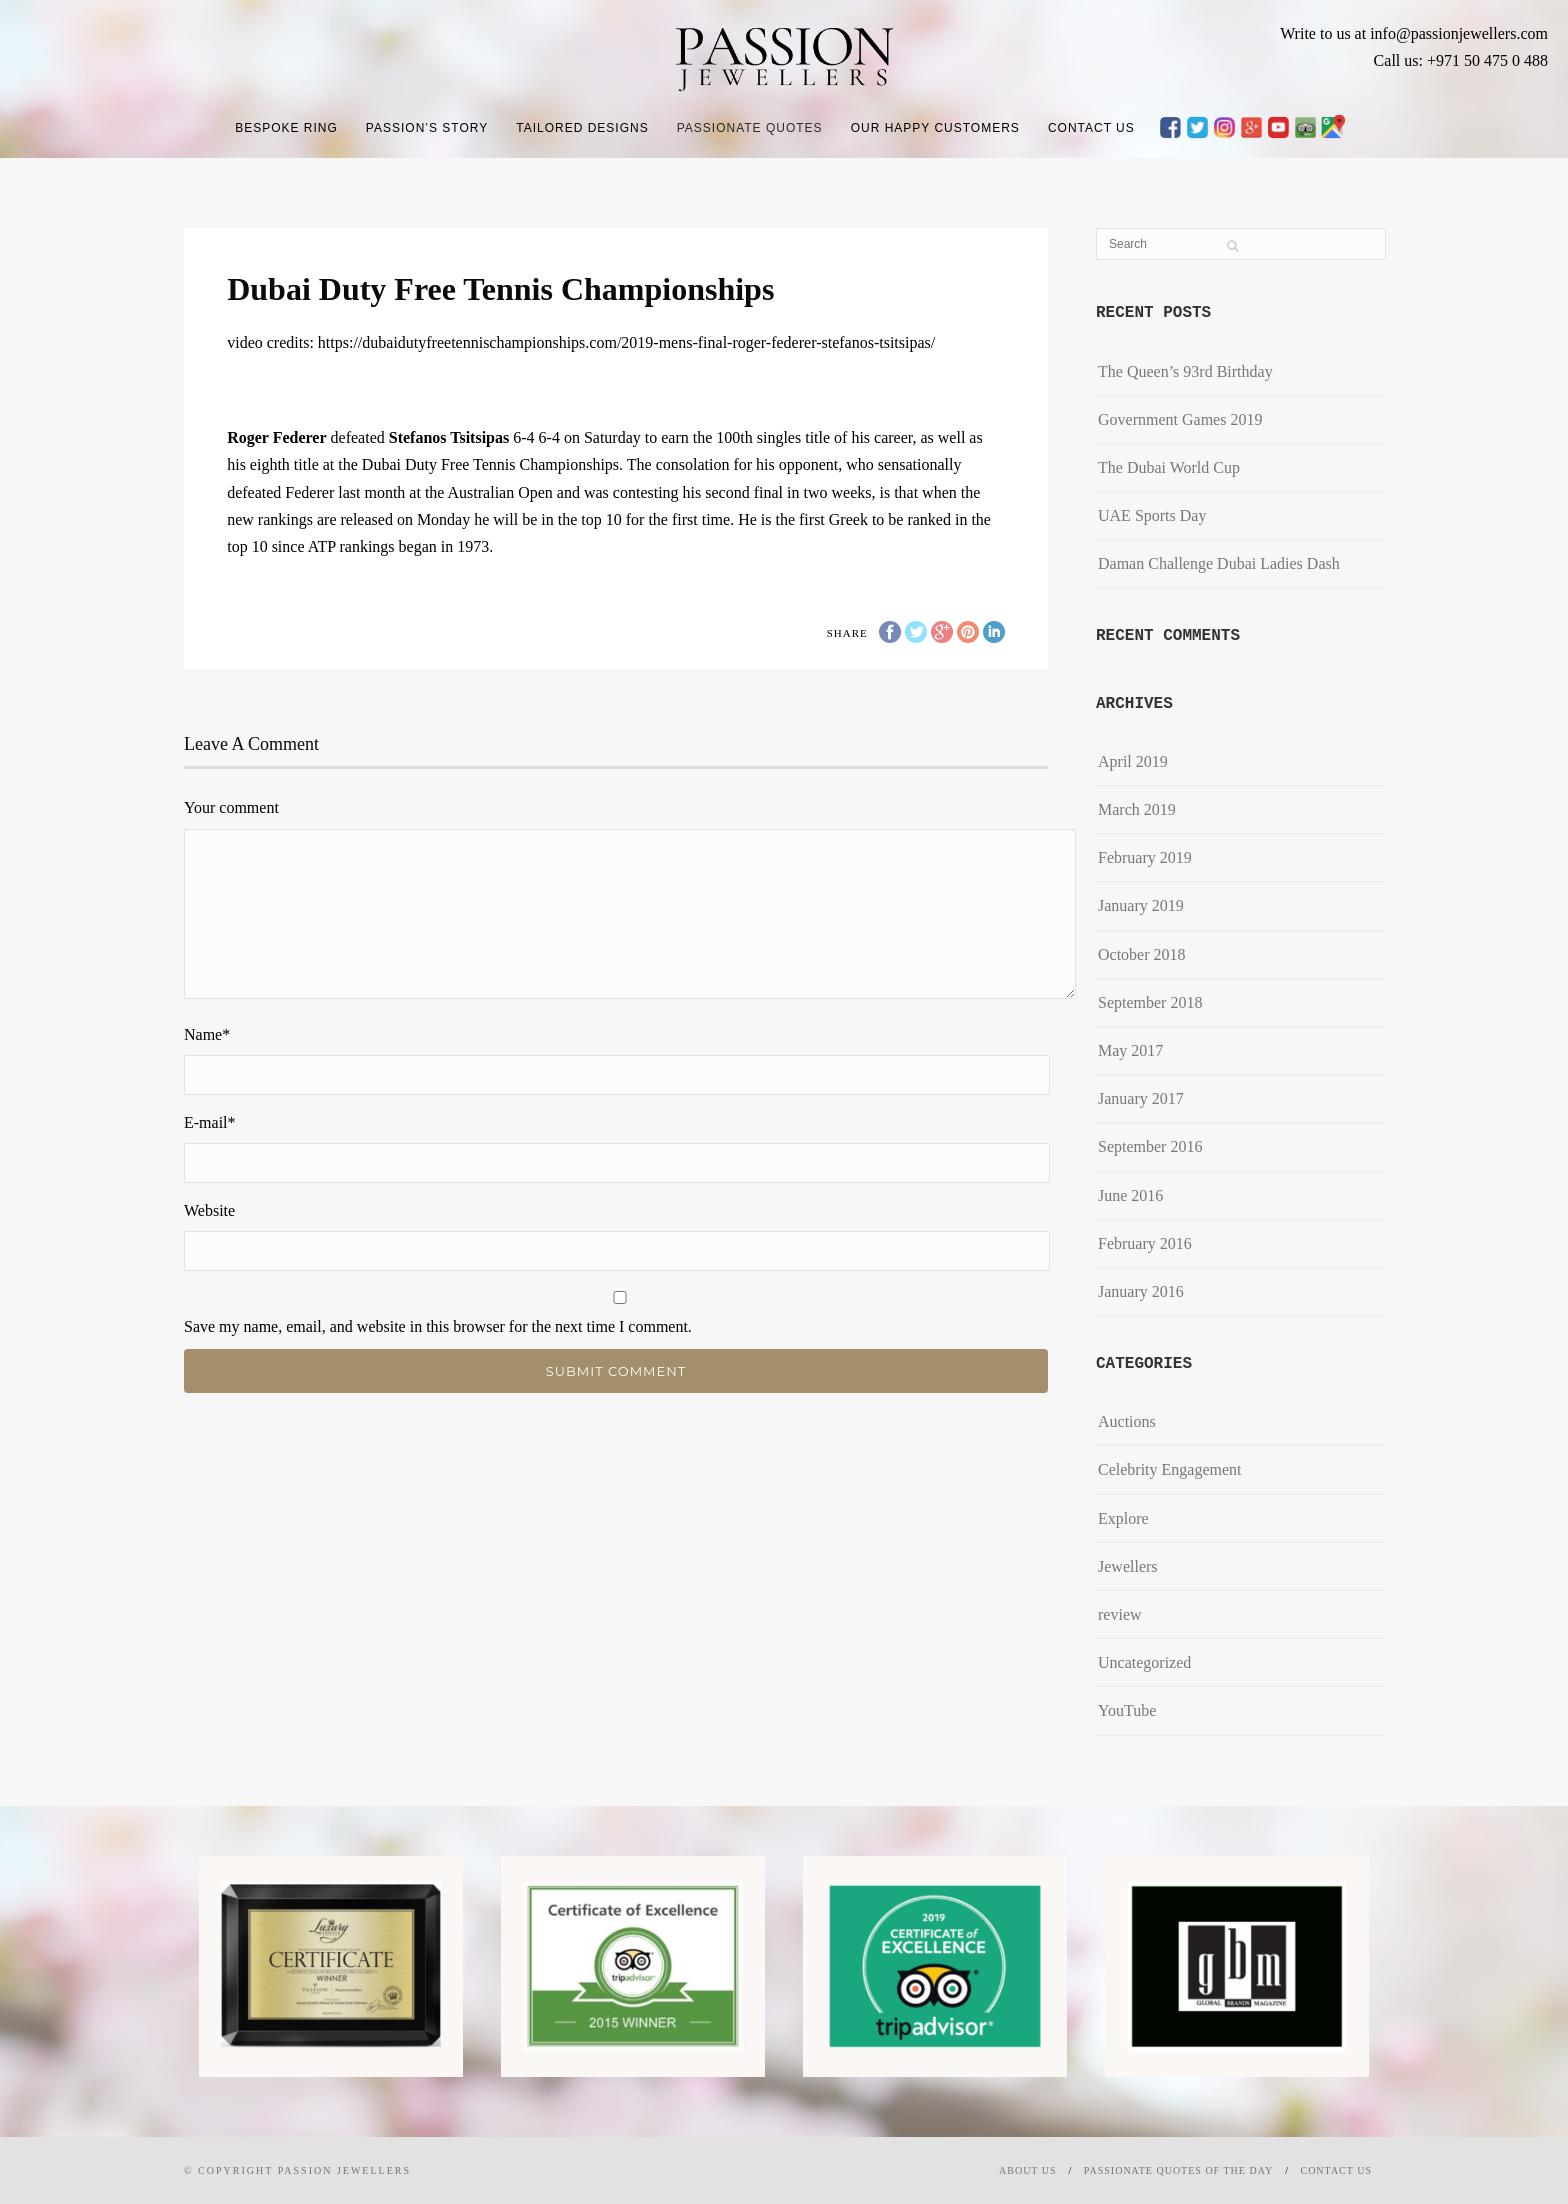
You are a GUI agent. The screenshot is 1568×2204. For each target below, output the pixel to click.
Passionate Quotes (750, 128)
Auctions (1127, 1421)
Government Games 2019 (1180, 419)
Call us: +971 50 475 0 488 (1461, 60)
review (1120, 1614)
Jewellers (1128, 1566)
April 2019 (1133, 761)
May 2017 (1130, 1050)
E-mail (210, 1122)
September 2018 (1150, 1002)
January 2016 (1141, 1291)
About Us (1028, 2170)
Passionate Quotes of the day (1178, 2170)
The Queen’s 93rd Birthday (1185, 371)
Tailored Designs (582, 128)
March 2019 (1137, 809)
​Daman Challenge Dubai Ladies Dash (1219, 563)
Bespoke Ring (286, 128)
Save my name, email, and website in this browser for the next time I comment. (438, 1326)
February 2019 (1145, 857)
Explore (1123, 1518)
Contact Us (1091, 128)
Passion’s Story (427, 128)
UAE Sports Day (1152, 515)
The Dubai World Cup (1169, 467)
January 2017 (1141, 1098)
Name (207, 1034)
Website (209, 1210)
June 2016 (1130, 1195)
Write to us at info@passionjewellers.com (1414, 33)
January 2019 (1141, 905)
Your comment (231, 807)
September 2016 (1150, 1146)
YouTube (1127, 1710)
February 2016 (1145, 1243)
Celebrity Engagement (1170, 1469)
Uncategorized (1144, 1662)
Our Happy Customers (935, 128)
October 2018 (1142, 954)
